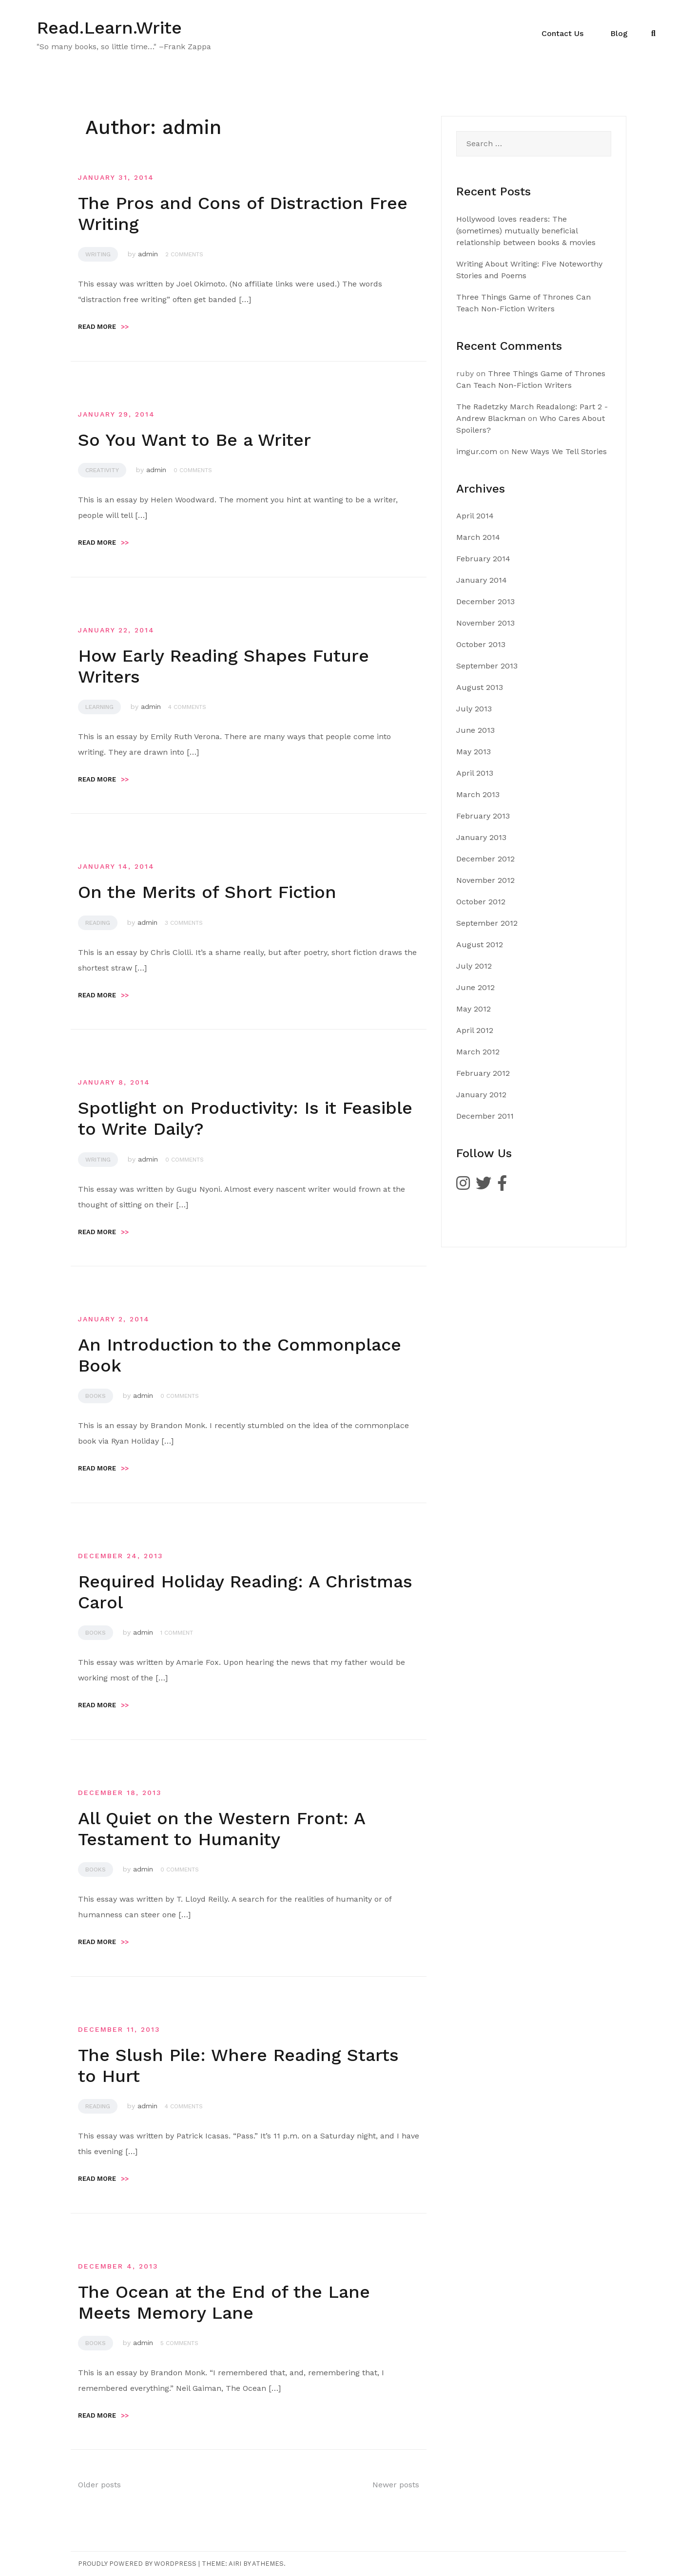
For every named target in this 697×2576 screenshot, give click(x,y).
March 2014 (478, 537)
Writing (98, 254)
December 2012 (485, 858)
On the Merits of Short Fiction (207, 892)
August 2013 (479, 687)
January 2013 (481, 837)
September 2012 (487, 923)
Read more (103, 326)
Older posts (99, 2484)
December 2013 (485, 601)
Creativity (102, 470)
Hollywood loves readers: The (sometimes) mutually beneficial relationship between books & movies (526, 230)
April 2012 (474, 1030)
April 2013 (474, 773)
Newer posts (395, 2484)
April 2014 (475, 515)
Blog (619, 33)
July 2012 (474, 966)
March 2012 (478, 1051)
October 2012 (480, 901)
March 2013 (478, 794)
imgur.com (476, 451)
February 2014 (483, 558)
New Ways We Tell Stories (559, 451)
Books (95, 1396)
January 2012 (481, 1094)
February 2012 (483, 1073)
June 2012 (475, 987)
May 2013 (473, 751)
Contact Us (562, 33)
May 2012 (473, 1008)
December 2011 (485, 1116)
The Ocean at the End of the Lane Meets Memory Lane (224, 2302)
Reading (97, 922)
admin (148, 254)
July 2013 (474, 708)
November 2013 (485, 623)
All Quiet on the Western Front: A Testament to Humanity (221, 1829)
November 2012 (485, 880)
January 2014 (481, 580)
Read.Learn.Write (109, 28)
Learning (99, 707)
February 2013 (483, 816)
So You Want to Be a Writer (194, 440)
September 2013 (487, 665)
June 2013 (475, 730)
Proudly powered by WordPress (137, 2563)
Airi (235, 2563)
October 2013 (480, 644)
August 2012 (479, 944)
